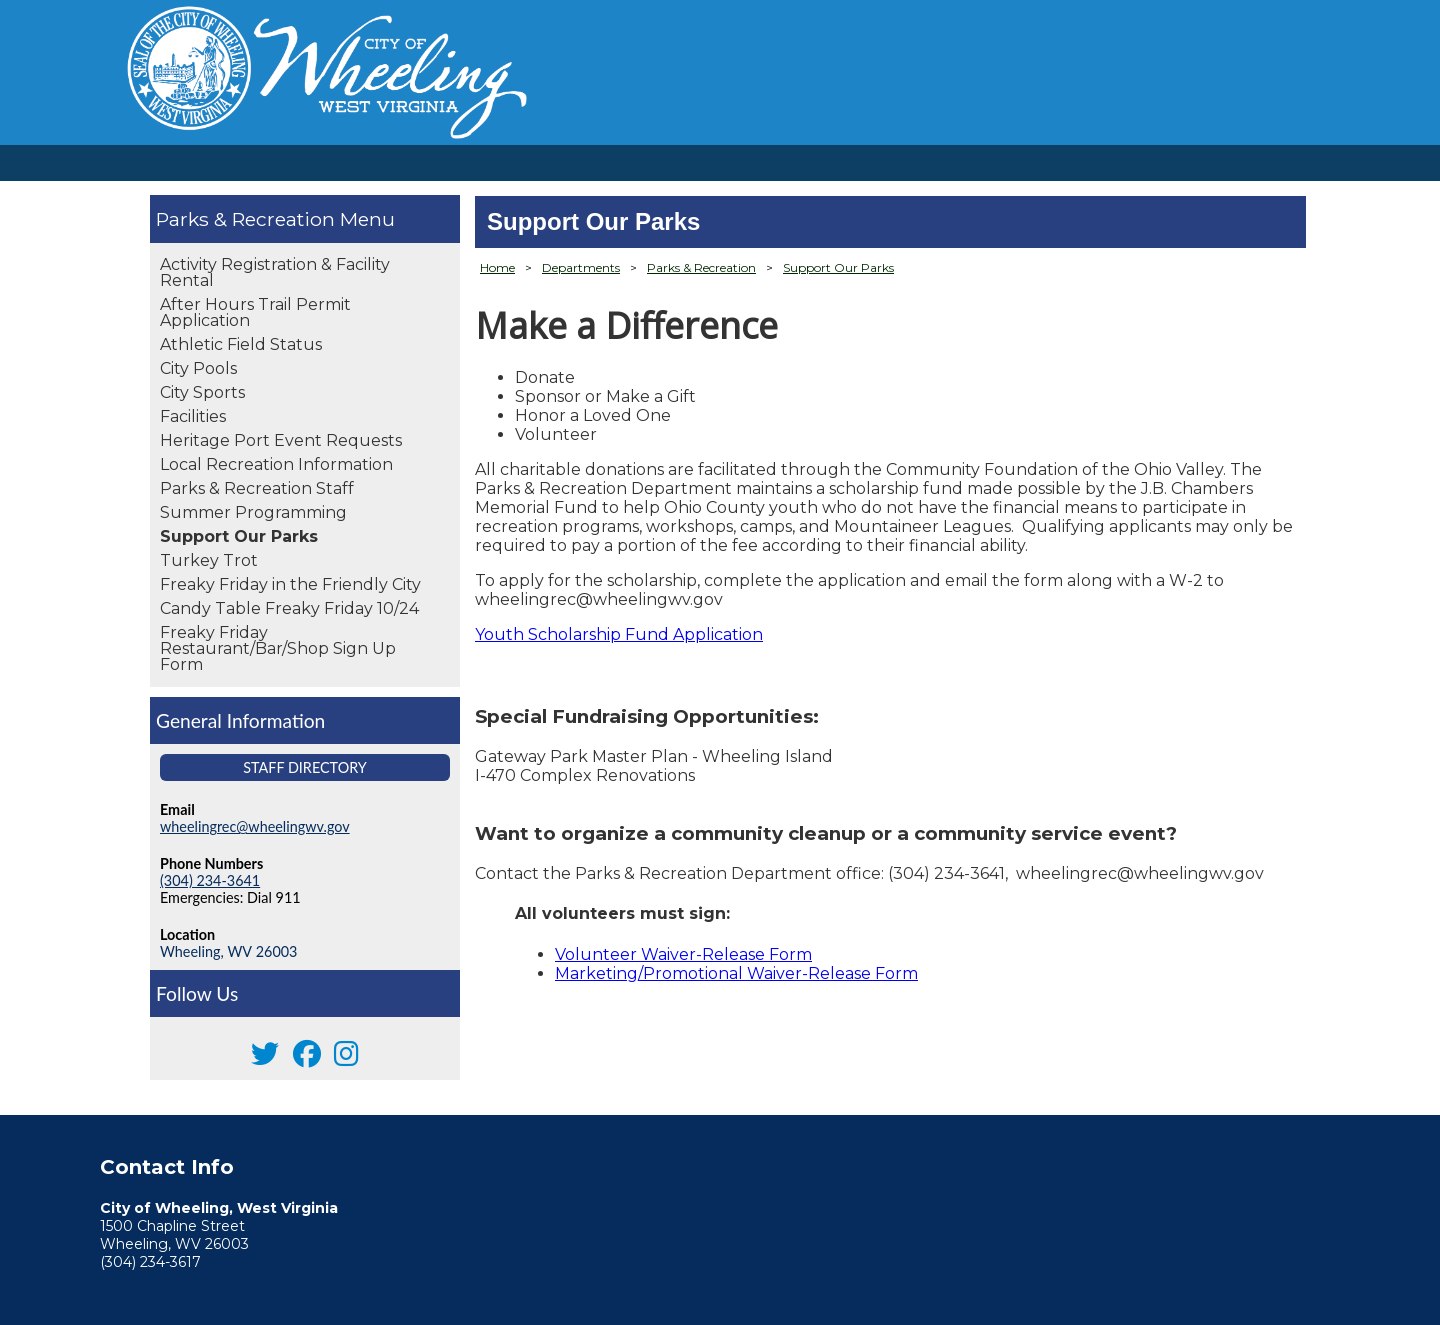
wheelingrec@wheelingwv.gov (255, 826)
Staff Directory (305, 767)
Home (497, 267)
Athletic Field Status (241, 344)
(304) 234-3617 (150, 1262)
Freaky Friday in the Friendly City (290, 584)
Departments (581, 267)
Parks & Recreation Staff (257, 488)
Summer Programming (253, 512)
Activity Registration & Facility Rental (275, 272)
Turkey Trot (209, 560)
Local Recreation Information (276, 464)
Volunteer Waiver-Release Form (683, 954)
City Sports (202, 392)
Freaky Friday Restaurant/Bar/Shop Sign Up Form (278, 648)
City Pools (198, 368)
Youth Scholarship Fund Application (619, 634)
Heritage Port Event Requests (281, 440)
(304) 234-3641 (210, 880)
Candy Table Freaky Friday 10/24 (289, 608)
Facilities (193, 416)
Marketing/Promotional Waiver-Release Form (736, 973)
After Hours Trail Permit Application (255, 312)
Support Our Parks (239, 536)
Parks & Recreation (248, 219)
